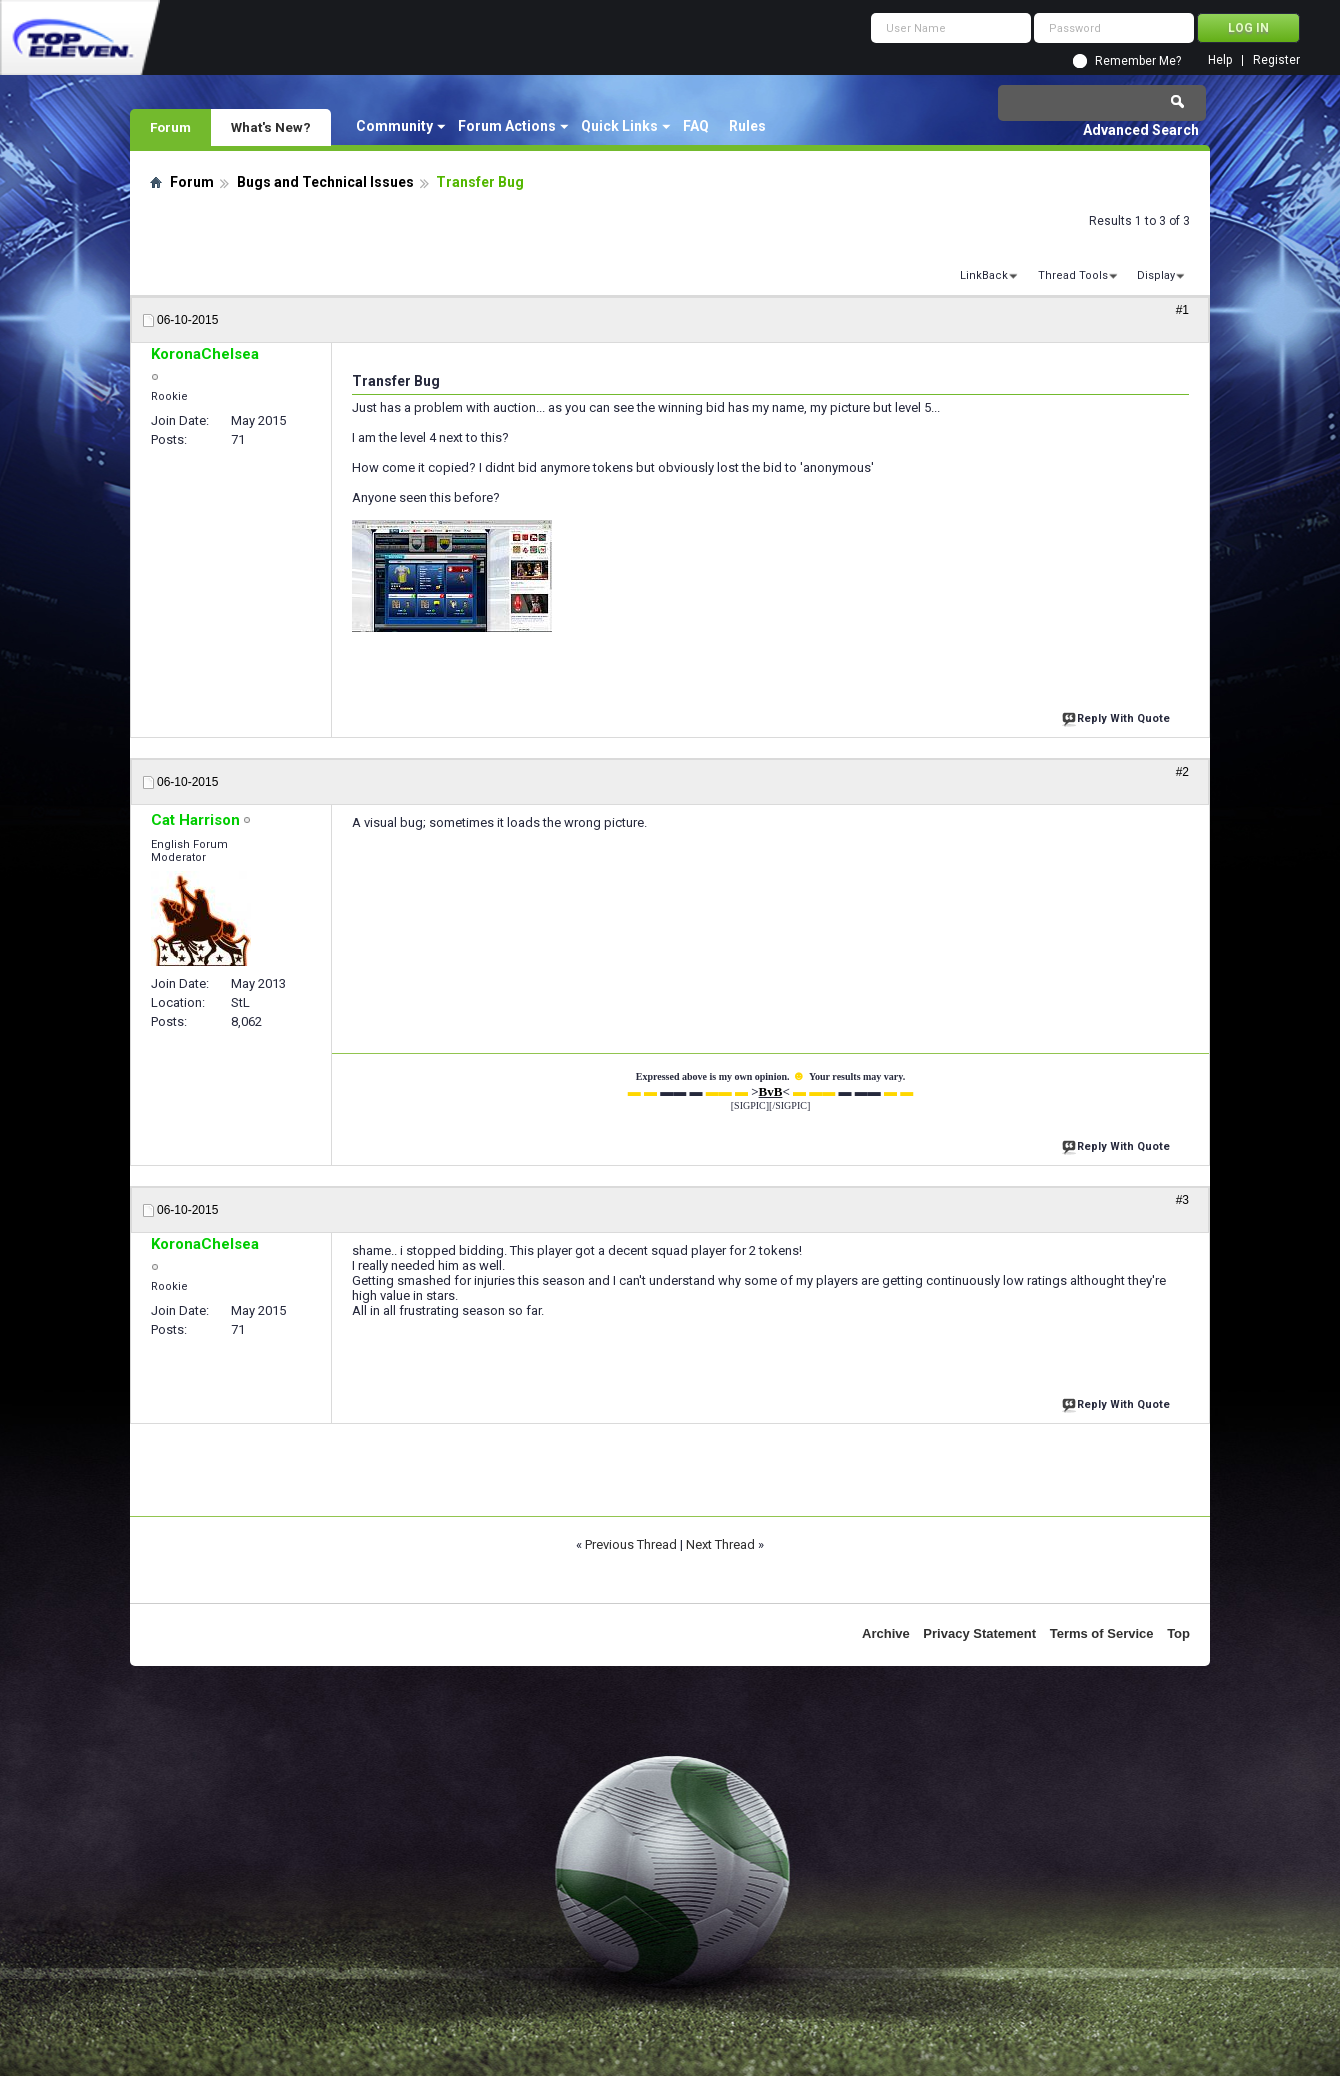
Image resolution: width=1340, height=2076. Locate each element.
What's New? (271, 127)
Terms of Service (1102, 1633)
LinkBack (984, 275)
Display (1156, 275)
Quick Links (619, 126)
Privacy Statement (979, 1633)
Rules (747, 126)
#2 (1182, 772)
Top (1178, 1633)
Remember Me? (1138, 61)
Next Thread (720, 1544)
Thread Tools (1073, 275)
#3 (1182, 1200)
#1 (1182, 310)
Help (1220, 60)
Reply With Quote (1118, 716)
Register (1276, 60)
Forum (170, 127)
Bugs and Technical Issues (325, 182)
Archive (886, 1633)
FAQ (696, 126)
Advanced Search (1141, 130)
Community (394, 126)
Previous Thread (631, 1544)
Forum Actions (507, 126)
